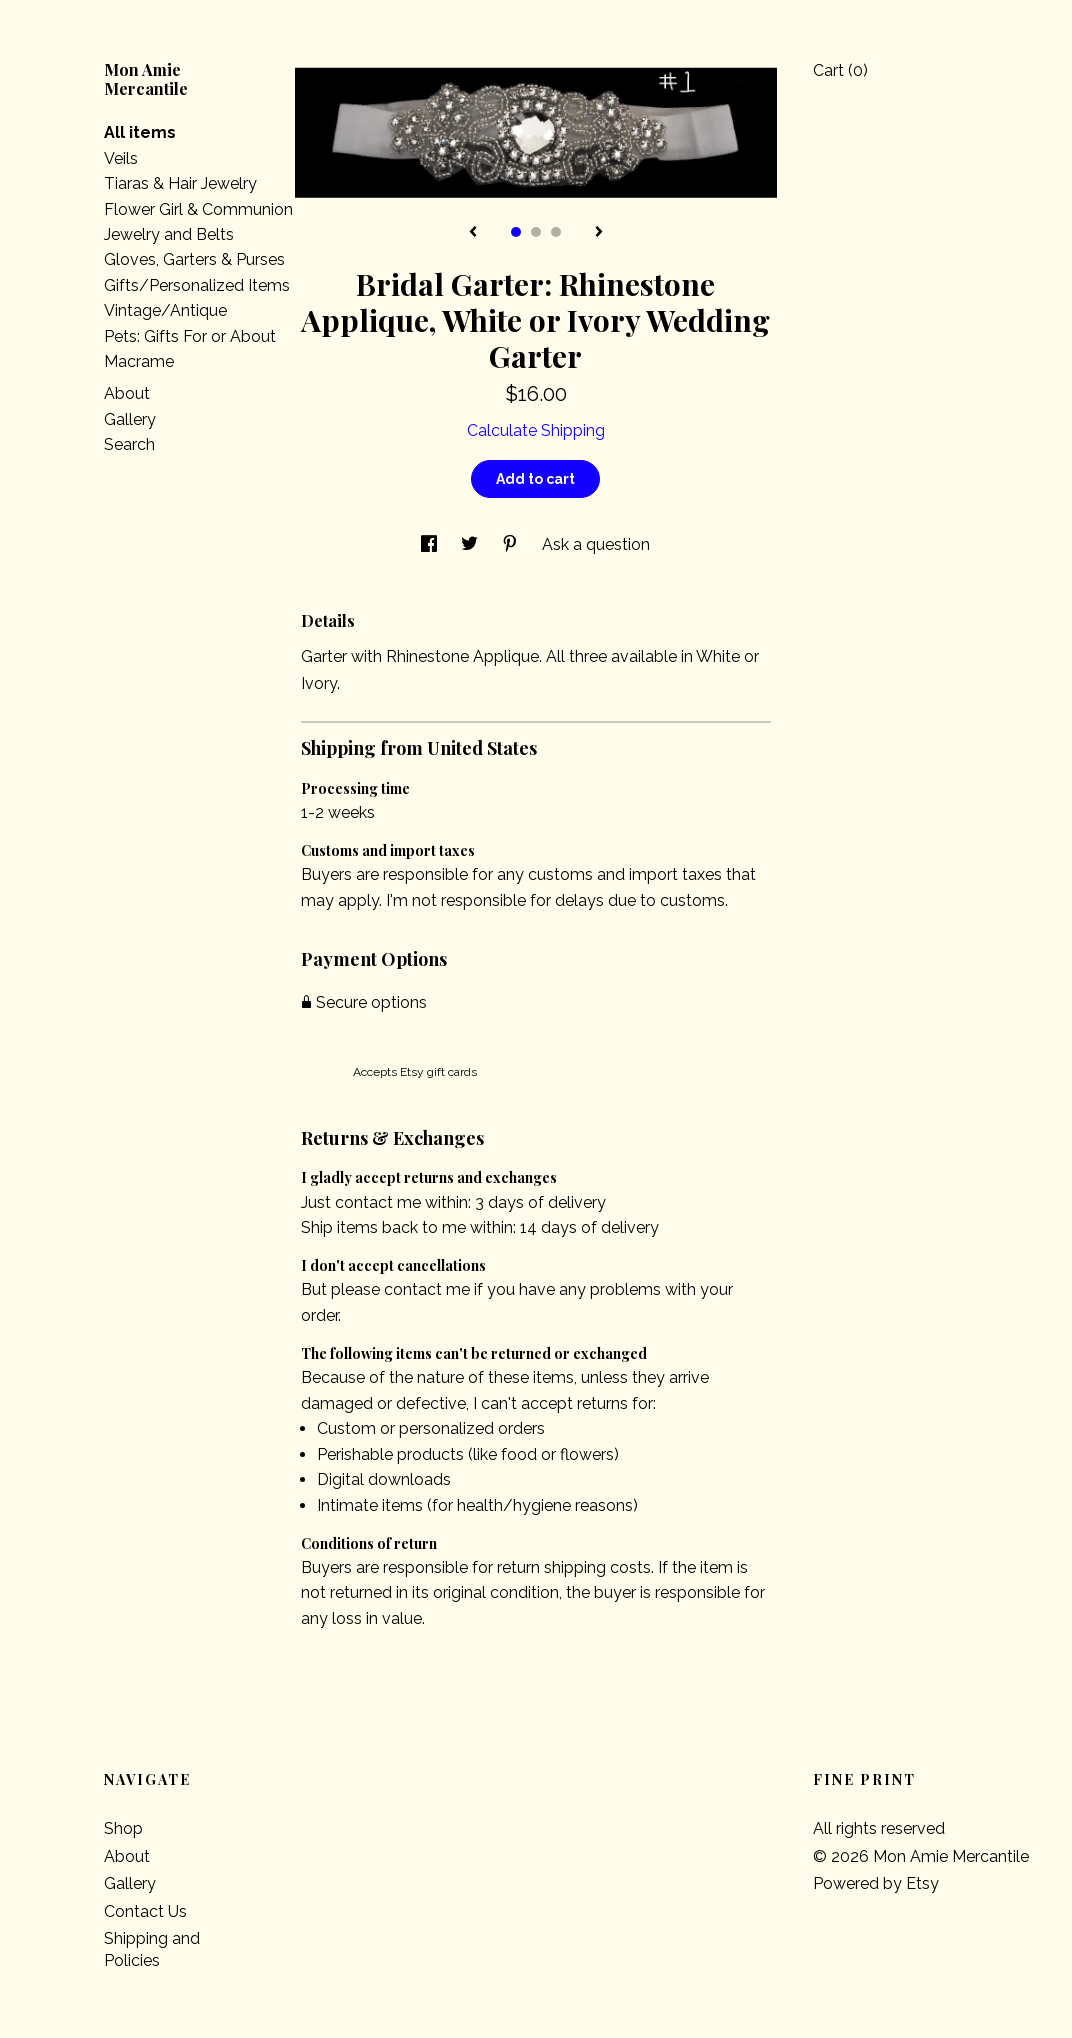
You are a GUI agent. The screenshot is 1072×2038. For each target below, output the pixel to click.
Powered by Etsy (876, 1883)
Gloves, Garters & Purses (194, 259)
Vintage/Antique (165, 310)
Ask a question (596, 544)
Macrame (139, 361)
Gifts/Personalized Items (197, 285)
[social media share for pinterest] (512, 544)
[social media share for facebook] (431, 544)
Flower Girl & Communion (198, 209)
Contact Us (145, 1911)
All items (140, 132)
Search (129, 444)
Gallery (130, 419)
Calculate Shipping (536, 430)
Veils (121, 158)
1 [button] (516, 232)
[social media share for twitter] (471, 544)
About (127, 393)
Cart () (840, 70)
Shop (123, 1828)
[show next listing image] (599, 233)
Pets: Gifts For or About (190, 336)
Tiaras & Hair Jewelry (180, 183)
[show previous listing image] (473, 233)
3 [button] (556, 232)
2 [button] (536, 232)
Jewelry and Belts (169, 234)
